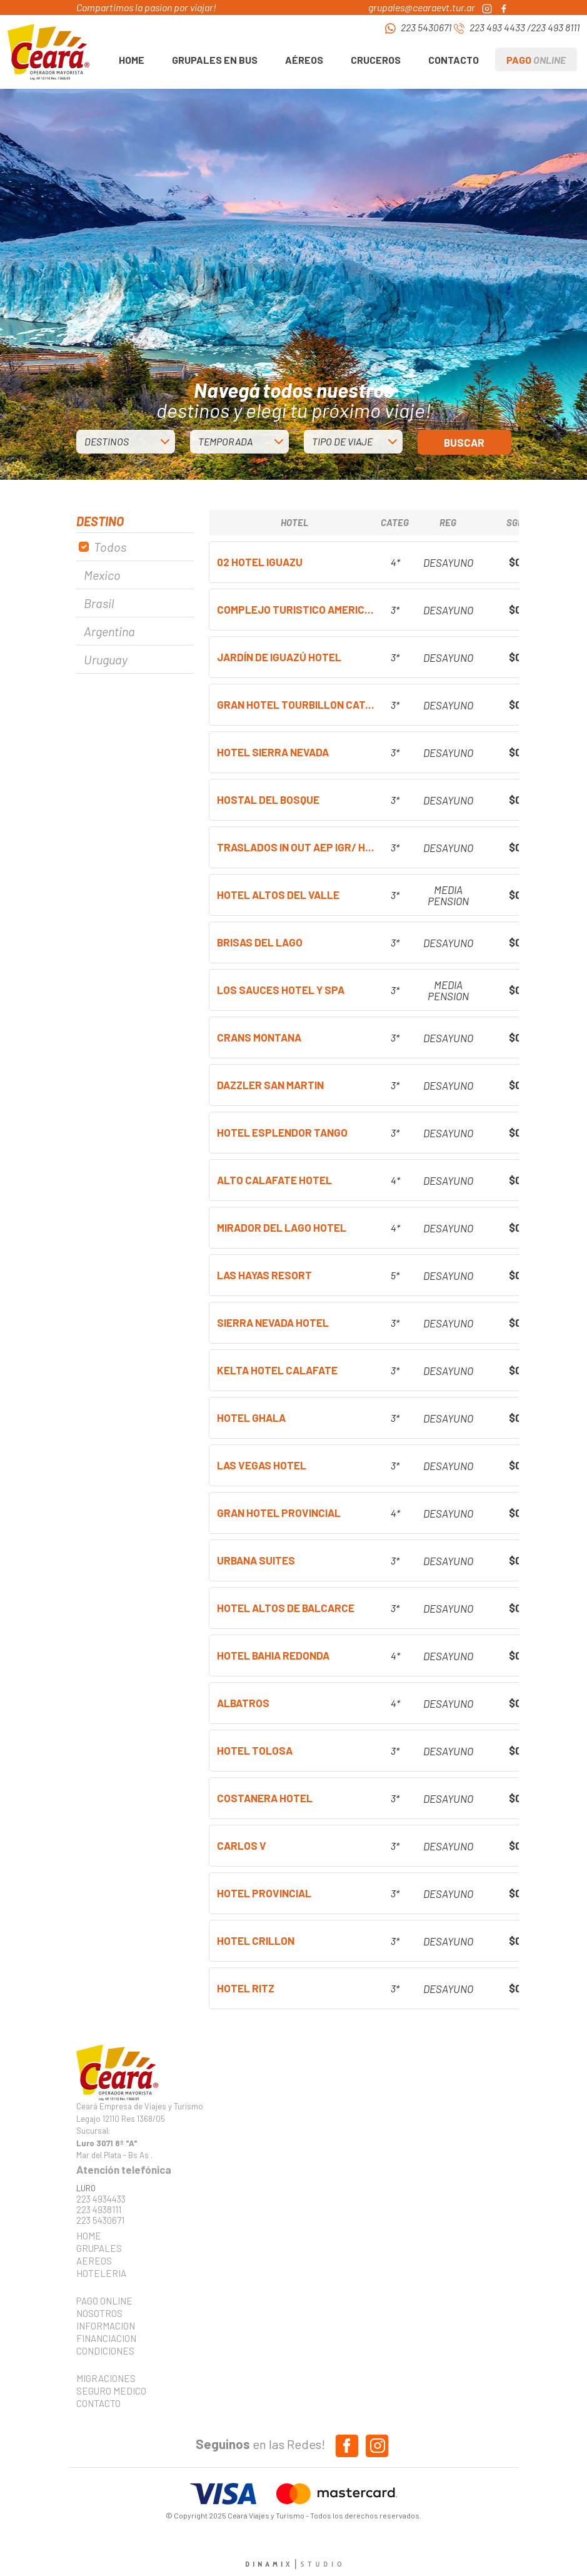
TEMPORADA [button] (225, 441)
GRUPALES (99, 2248)
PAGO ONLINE (104, 2300)
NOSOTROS (99, 2313)
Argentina (109, 631)
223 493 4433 (497, 27)
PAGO (536, 60)
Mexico (102, 574)
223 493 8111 (555, 27)
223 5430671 (426, 27)
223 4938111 (98, 2210)
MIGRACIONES (106, 2378)
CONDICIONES (105, 2350)
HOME (131, 60)
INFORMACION (105, 2325)
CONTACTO (453, 60)
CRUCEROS (376, 60)
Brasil (99, 603)
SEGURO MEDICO (107, 2390)
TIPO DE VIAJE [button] (342, 441)
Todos (110, 546)
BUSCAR (464, 442)
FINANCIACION (106, 2338)
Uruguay (106, 659)
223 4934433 (101, 2199)
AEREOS (94, 2260)
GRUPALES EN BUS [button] (215, 60)
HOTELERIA (101, 2273)
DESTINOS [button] (106, 441)
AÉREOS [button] (304, 60)
